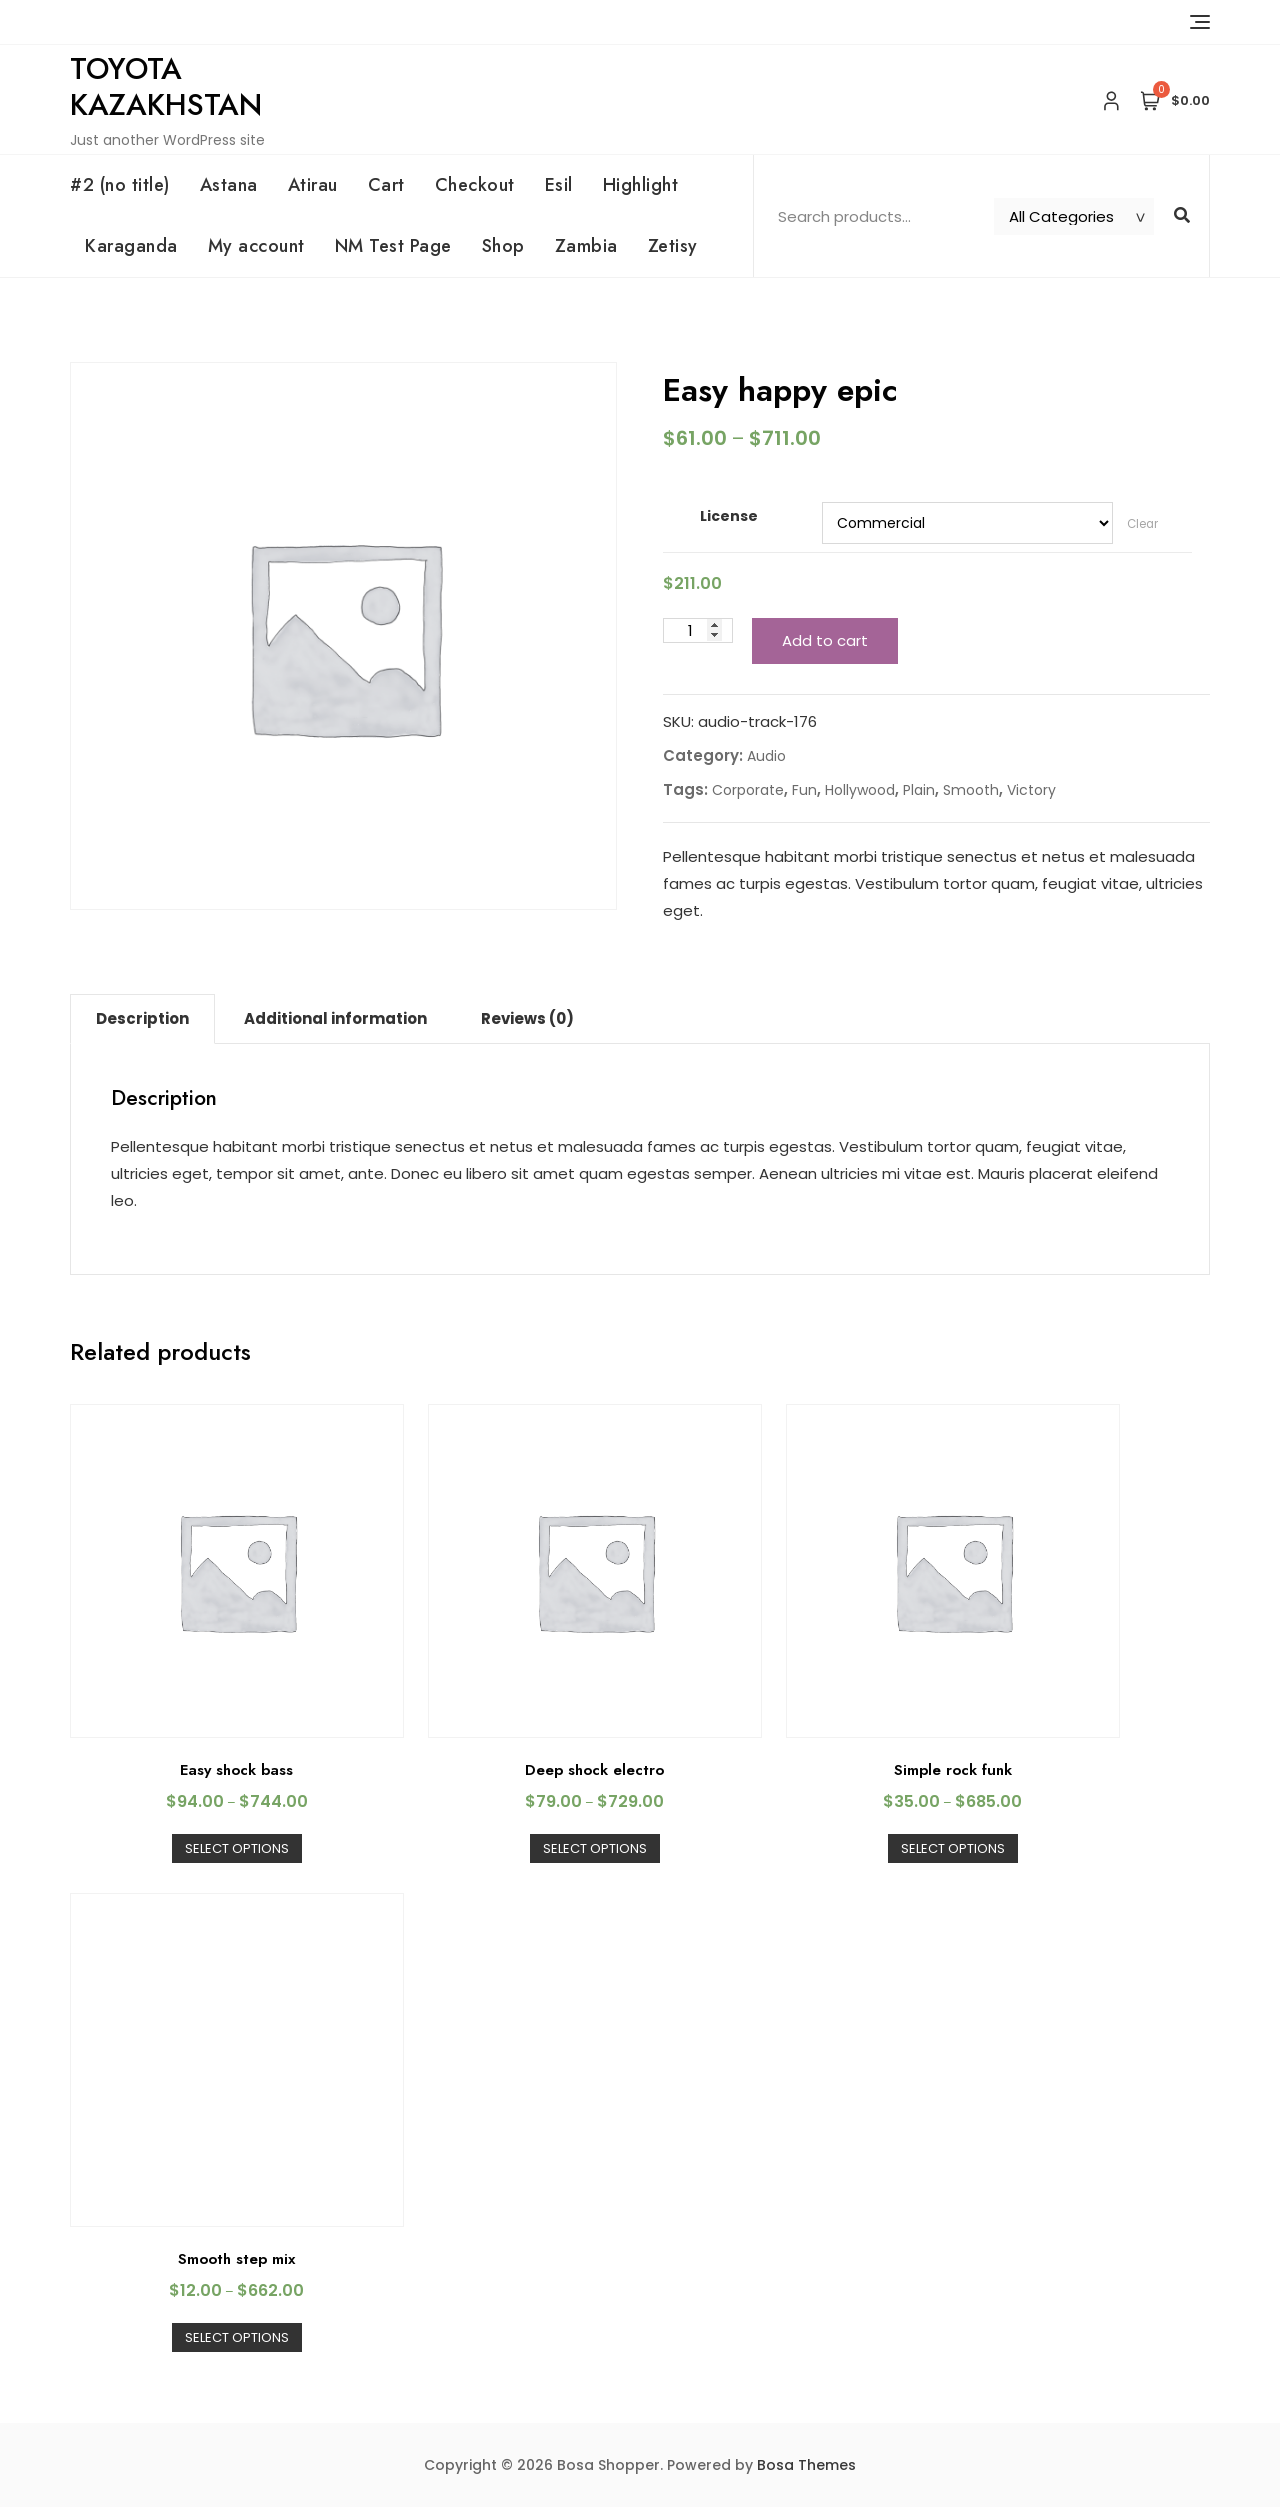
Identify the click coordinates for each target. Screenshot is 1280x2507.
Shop (503, 246)
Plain (919, 790)
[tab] (142, 1019)
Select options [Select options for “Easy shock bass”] (237, 1848)
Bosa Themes (806, 2465)
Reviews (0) (527, 1018)
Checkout (475, 185)
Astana (229, 185)
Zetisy (673, 246)
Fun (804, 790)
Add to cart (825, 640)
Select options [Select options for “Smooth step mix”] (237, 2337)
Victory (1031, 790)
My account (256, 246)
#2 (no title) (120, 185)
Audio (766, 756)
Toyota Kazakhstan (166, 86)
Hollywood (860, 790)
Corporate (748, 790)
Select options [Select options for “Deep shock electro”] (595, 1848)
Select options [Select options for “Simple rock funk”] (953, 1848)
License (729, 516)
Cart (386, 185)
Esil (559, 185)
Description (142, 1018)
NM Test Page (393, 246)
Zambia (586, 246)
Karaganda (131, 246)
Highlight (641, 185)
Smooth (971, 790)
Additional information (335, 1018)
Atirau (313, 185)
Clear (1142, 524)
